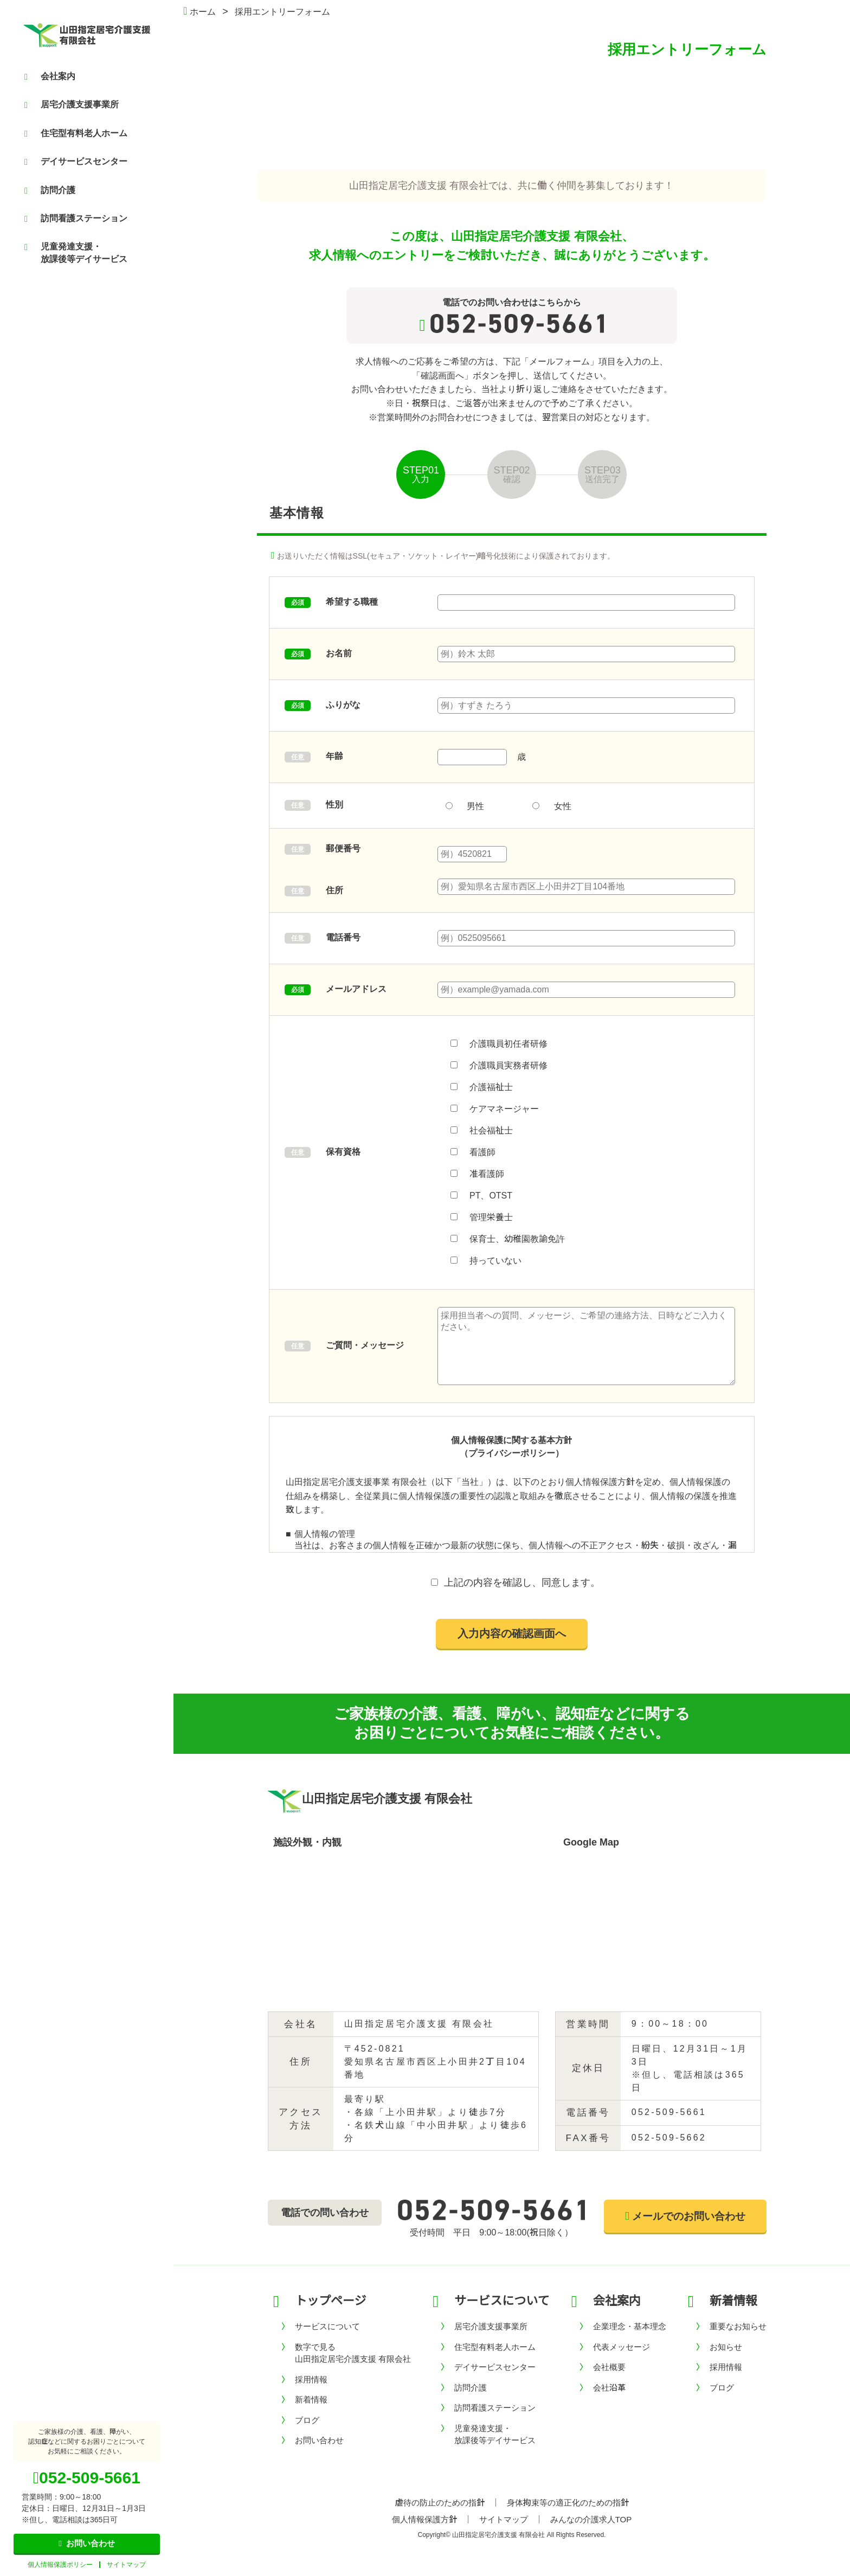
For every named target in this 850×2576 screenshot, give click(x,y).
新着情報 (311, 2399)
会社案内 (49, 76)
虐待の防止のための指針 (440, 2502)
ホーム (199, 11)
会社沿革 (609, 2387)
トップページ (330, 2301)
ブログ (307, 2420)
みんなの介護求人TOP (591, 2519)
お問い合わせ (319, 2440)
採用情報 (311, 2379)
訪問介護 (49, 190)
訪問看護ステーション (75, 218)
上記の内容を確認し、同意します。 (522, 1582)
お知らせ (726, 2346)
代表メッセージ (621, 2346)
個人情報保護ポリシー (60, 2564)
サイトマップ (126, 2564)
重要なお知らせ (738, 2326)
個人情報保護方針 (424, 2519)
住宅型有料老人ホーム (75, 133)
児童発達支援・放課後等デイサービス (75, 252)
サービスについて (327, 2326)
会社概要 (609, 2367)
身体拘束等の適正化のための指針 (568, 2502)
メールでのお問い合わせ (685, 2216)
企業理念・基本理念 (629, 2326)
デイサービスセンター (75, 161)
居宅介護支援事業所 (71, 105)
